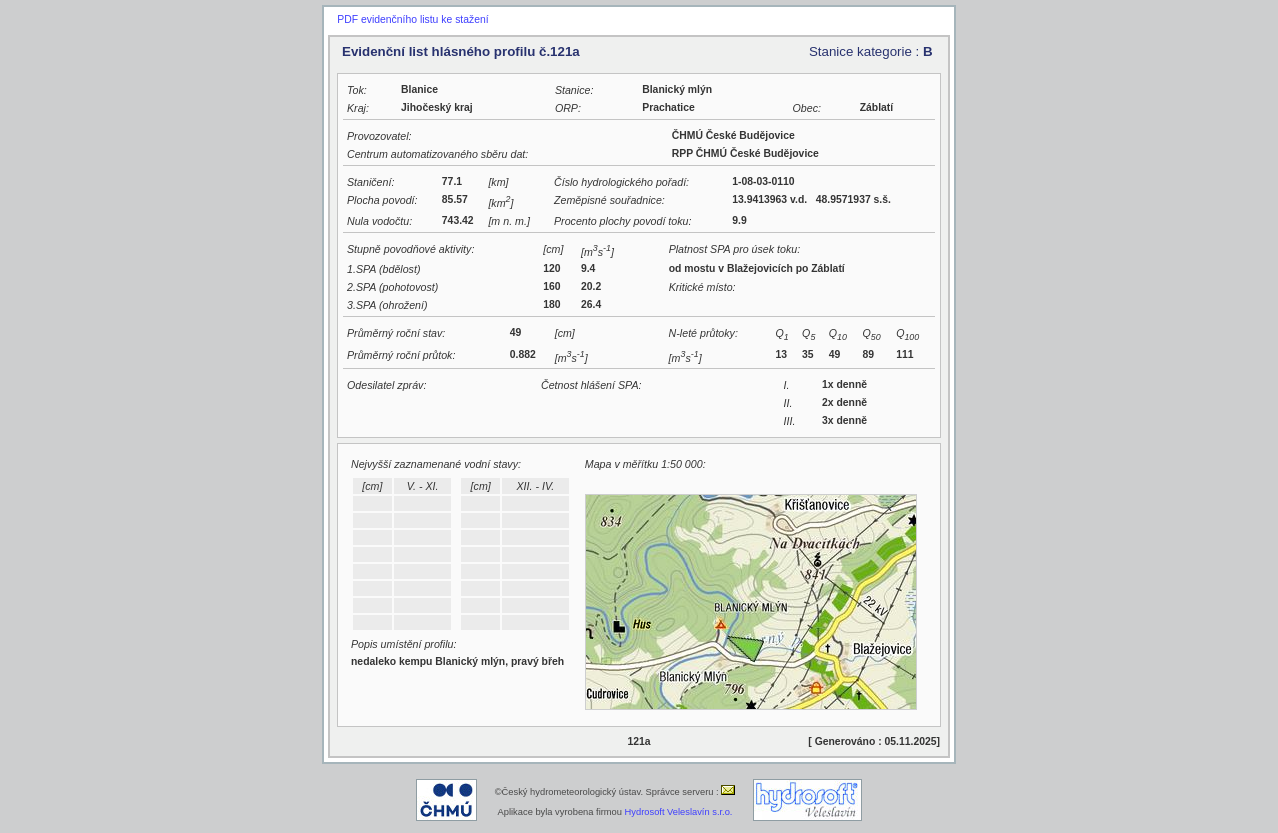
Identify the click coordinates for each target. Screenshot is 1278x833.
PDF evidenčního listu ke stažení (412, 19)
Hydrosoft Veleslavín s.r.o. (679, 812)
